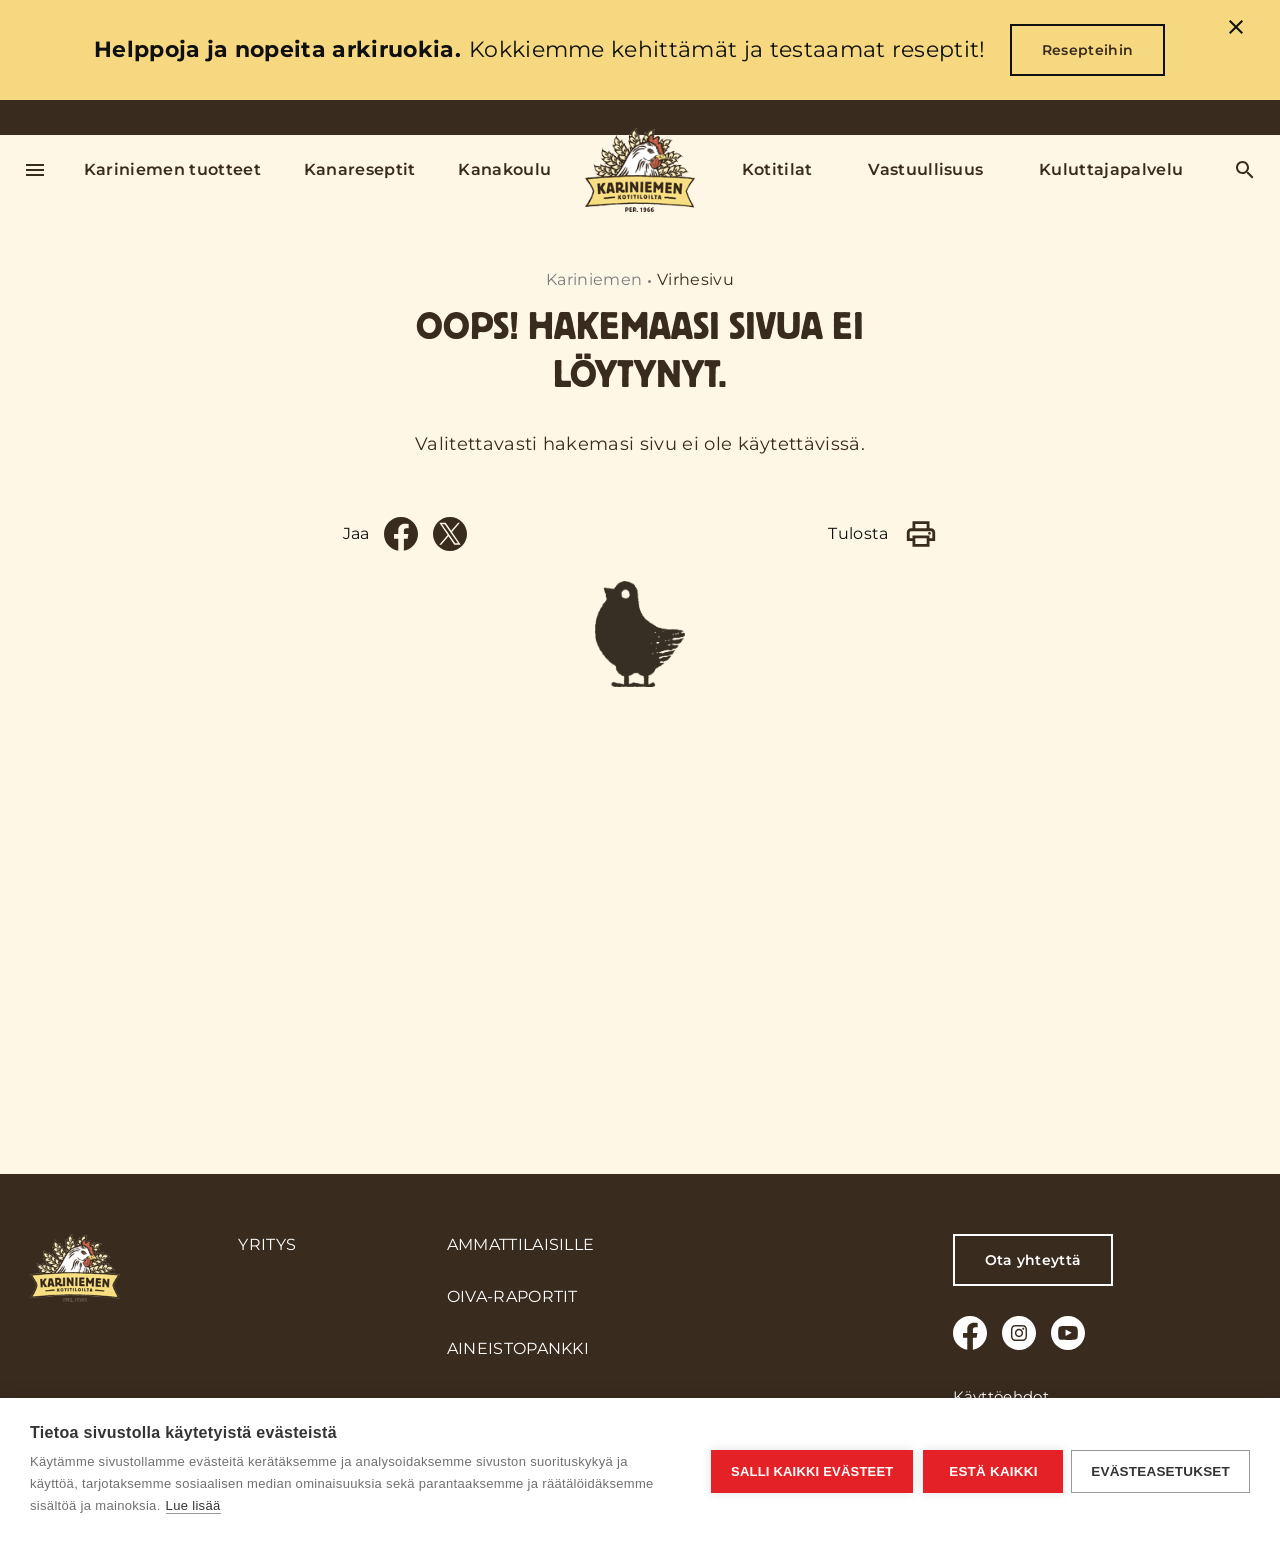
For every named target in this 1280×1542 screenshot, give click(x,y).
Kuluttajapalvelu (1111, 169)
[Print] (921, 931)
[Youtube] (1068, 1333)
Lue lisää (193, 1505)
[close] (1236, 30)
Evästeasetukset (1160, 1470)
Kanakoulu (504, 169)
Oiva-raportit (512, 1296)
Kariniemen (594, 279)
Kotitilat (777, 169)
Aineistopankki (518, 1348)
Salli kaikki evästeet (810, 1470)
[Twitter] (450, 931)
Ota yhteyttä (1033, 1260)
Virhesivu (695, 279)
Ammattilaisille (521, 1244)
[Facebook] (401, 931)
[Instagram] (1019, 1333)
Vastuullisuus (925, 169)
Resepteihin (1088, 50)
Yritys (267, 1244)
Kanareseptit (360, 169)
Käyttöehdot (1001, 1396)
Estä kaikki (991, 1470)
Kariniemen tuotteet (172, 169)
